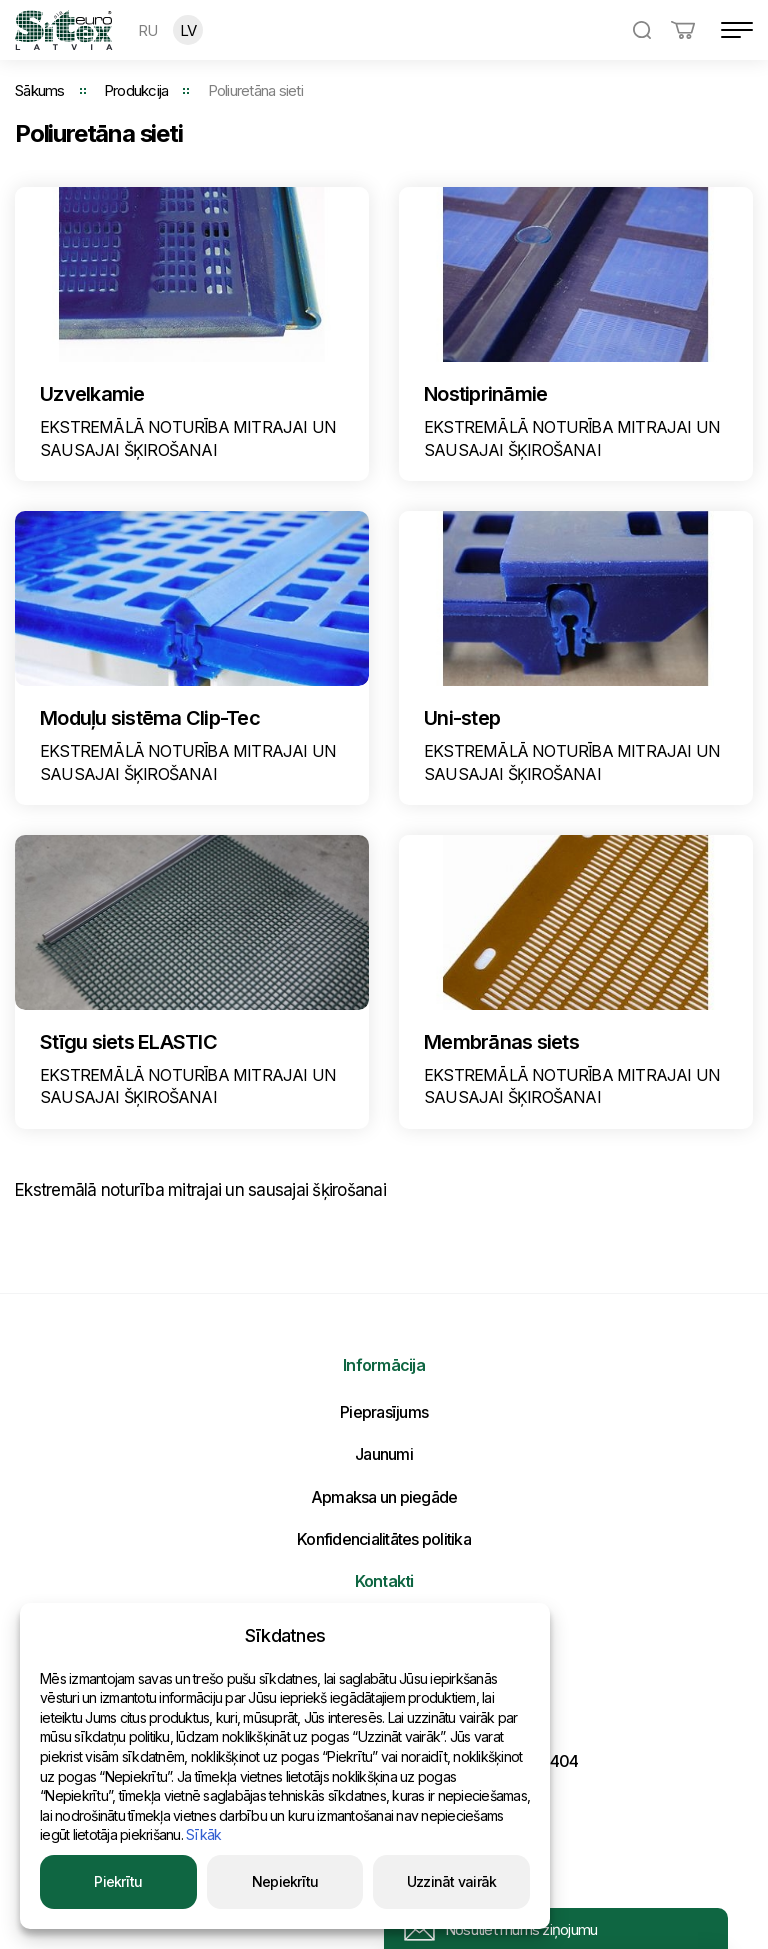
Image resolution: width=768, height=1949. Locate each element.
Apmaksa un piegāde (384, 1497)
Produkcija (136, 90)
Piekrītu (118, 1881)
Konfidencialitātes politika (384, 1539)
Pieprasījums (384, 1412)
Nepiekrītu (285, 1881)
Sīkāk (203, 1834)
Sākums (40, 90)
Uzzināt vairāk (452, 1881)
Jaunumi (384, 1454)
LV (188, 30)
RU (148, 30)
